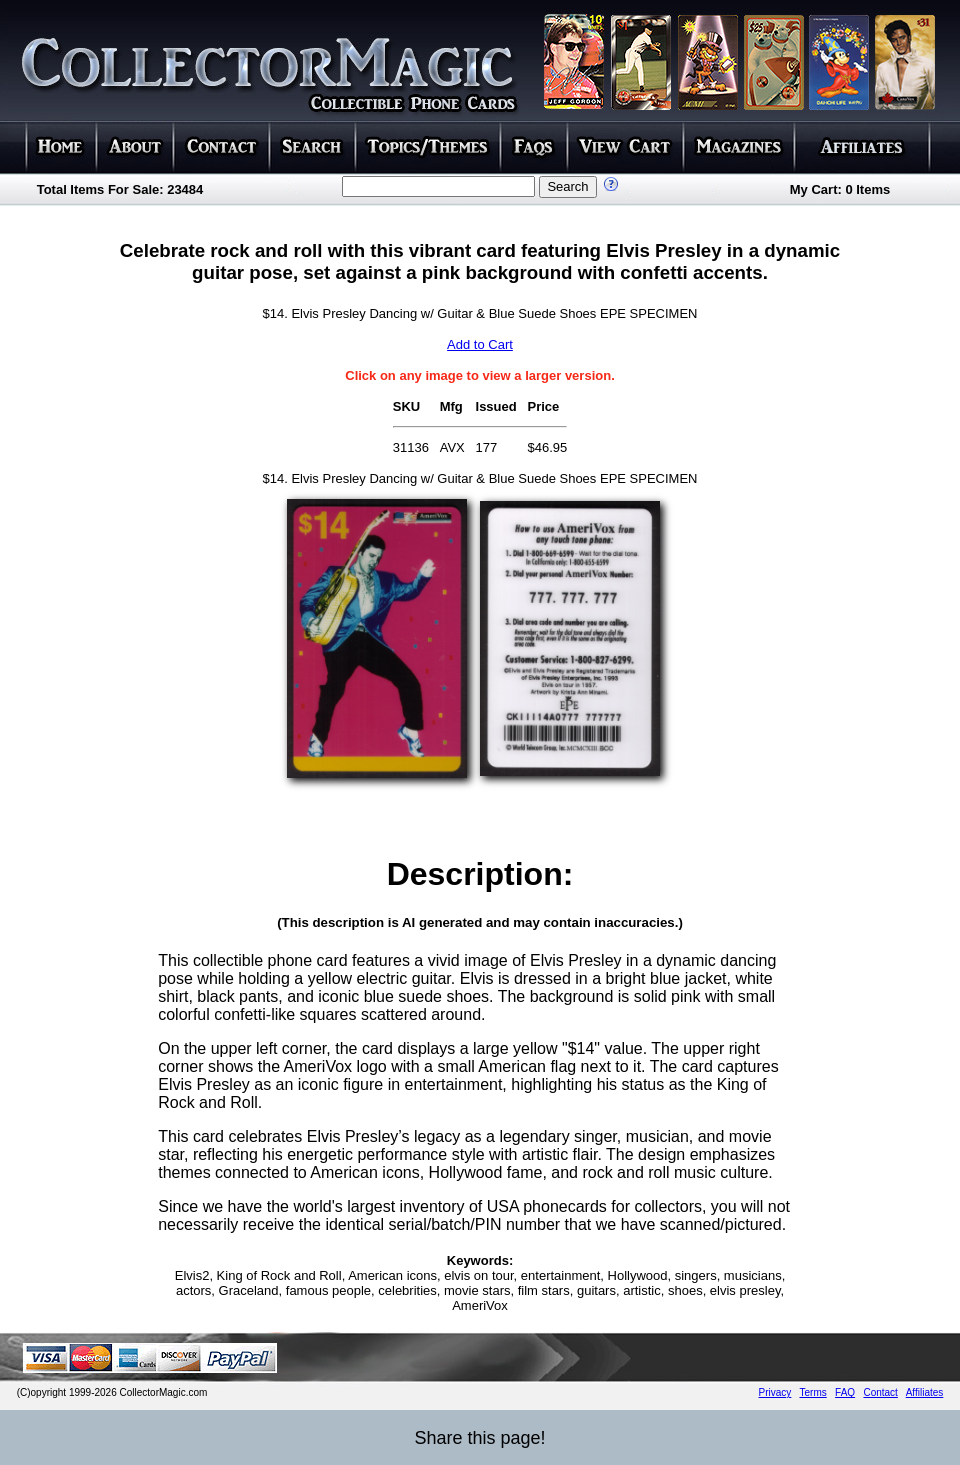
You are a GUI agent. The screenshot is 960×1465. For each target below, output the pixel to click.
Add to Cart (480, 344)
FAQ (845, 1392)
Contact (880, 1392)
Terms (813, 1392)
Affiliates (925, 1392)
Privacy (775, 1392)
